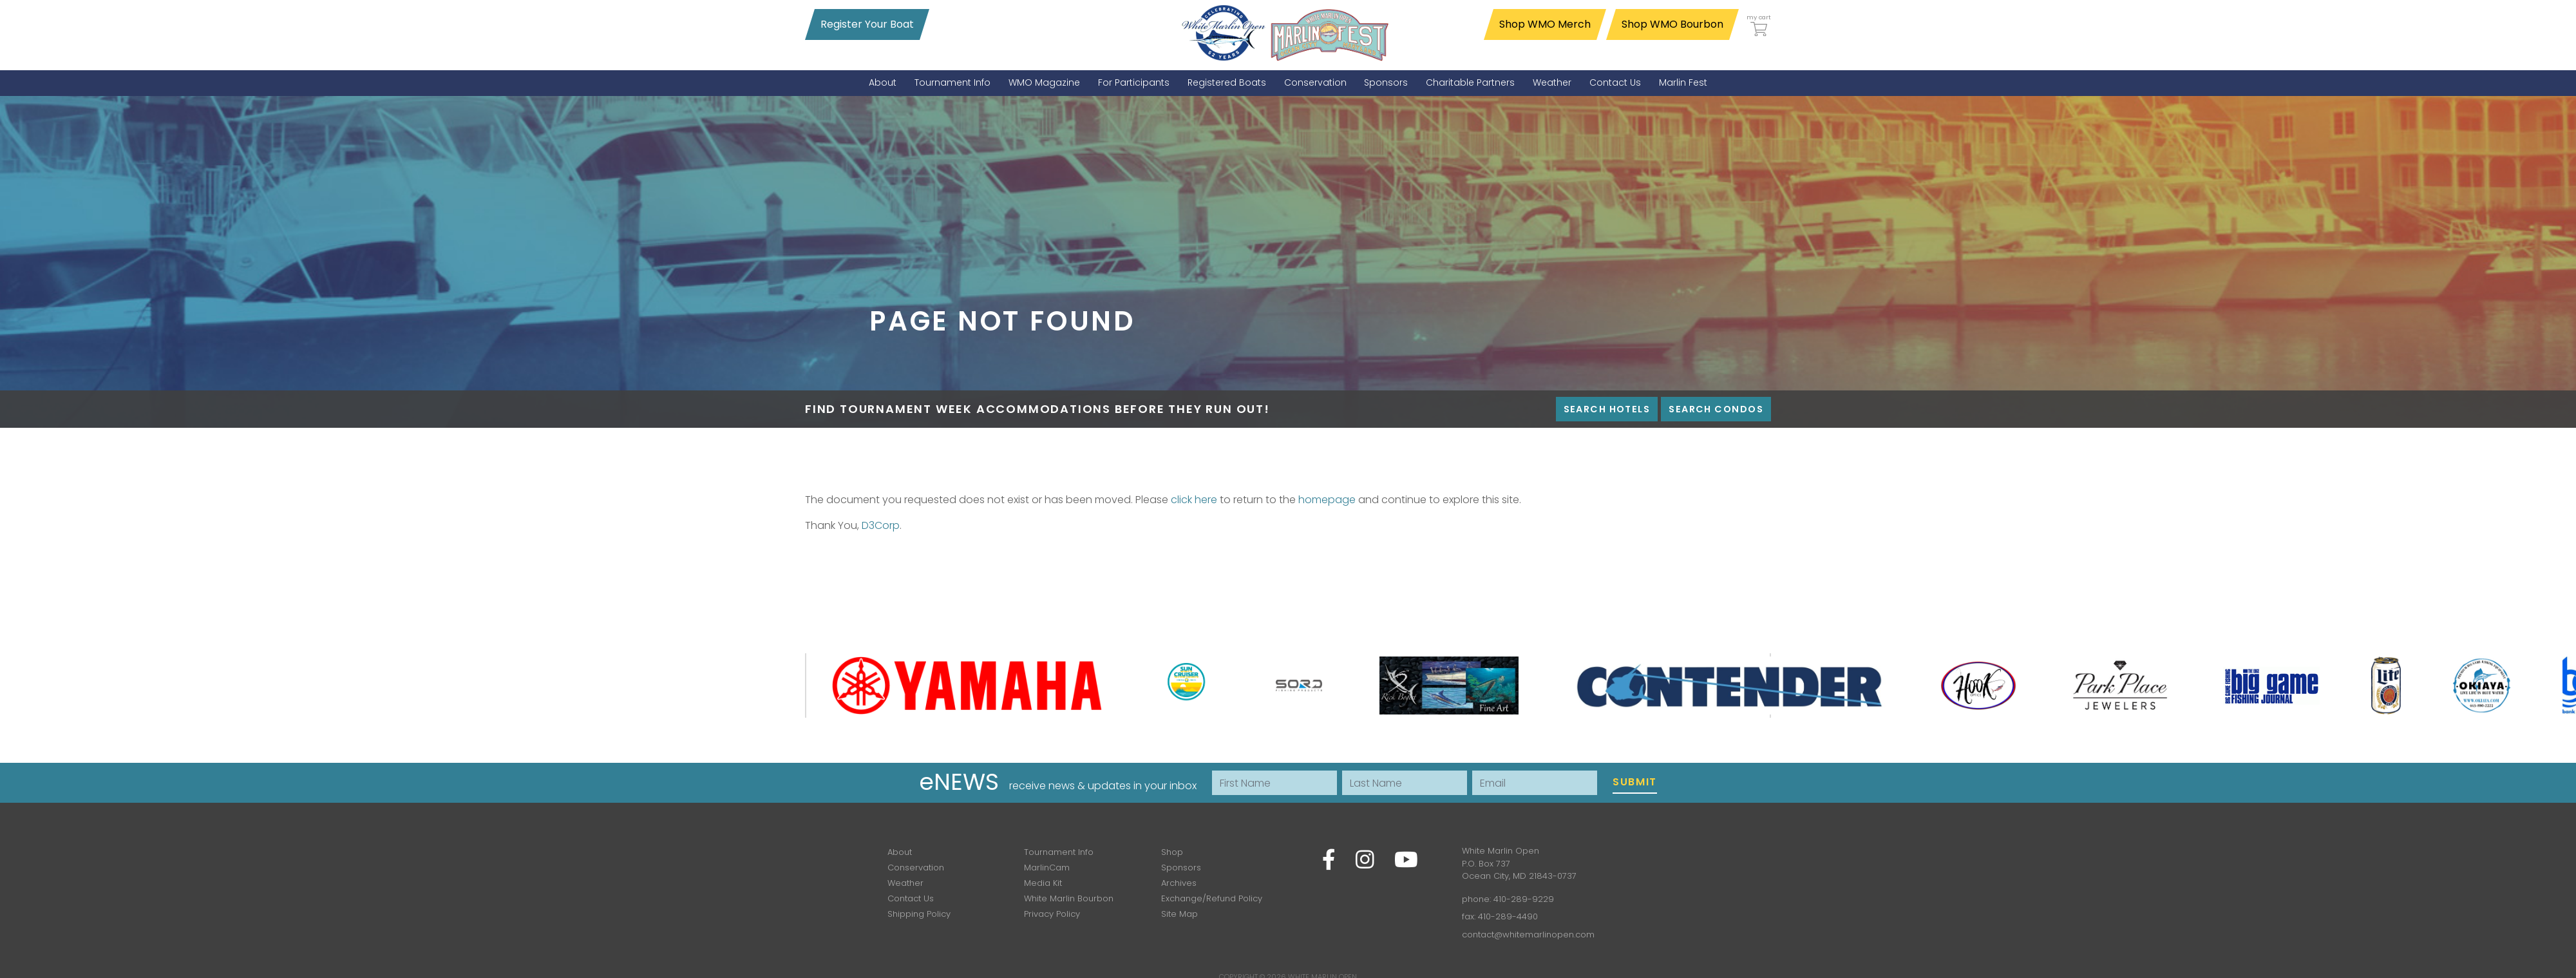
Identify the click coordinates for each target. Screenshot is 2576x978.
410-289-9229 (1523, 899)
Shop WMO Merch (1545, 24)
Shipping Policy (919, 914)
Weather (905, 883)
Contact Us (910, 898)
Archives (1179, 883)
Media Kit (1043, 883)
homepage (1327, 499)
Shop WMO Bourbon (1672, 24)
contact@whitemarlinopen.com (1528, 934)
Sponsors (1181, 867)
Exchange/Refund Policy (1211, 898)
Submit (1635, 781)
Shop (1172, 852)
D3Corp (881, 525)
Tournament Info (1059, 852)
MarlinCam (1047, 867)
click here (1194, 499)
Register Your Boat (867, 24)
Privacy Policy (1052, 914)
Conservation (915, 867)
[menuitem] (882, 82)
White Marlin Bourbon (1068, 898)
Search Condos (1716, 409)
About (899, 852)
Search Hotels (1607, 409)
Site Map (1179, 914)
